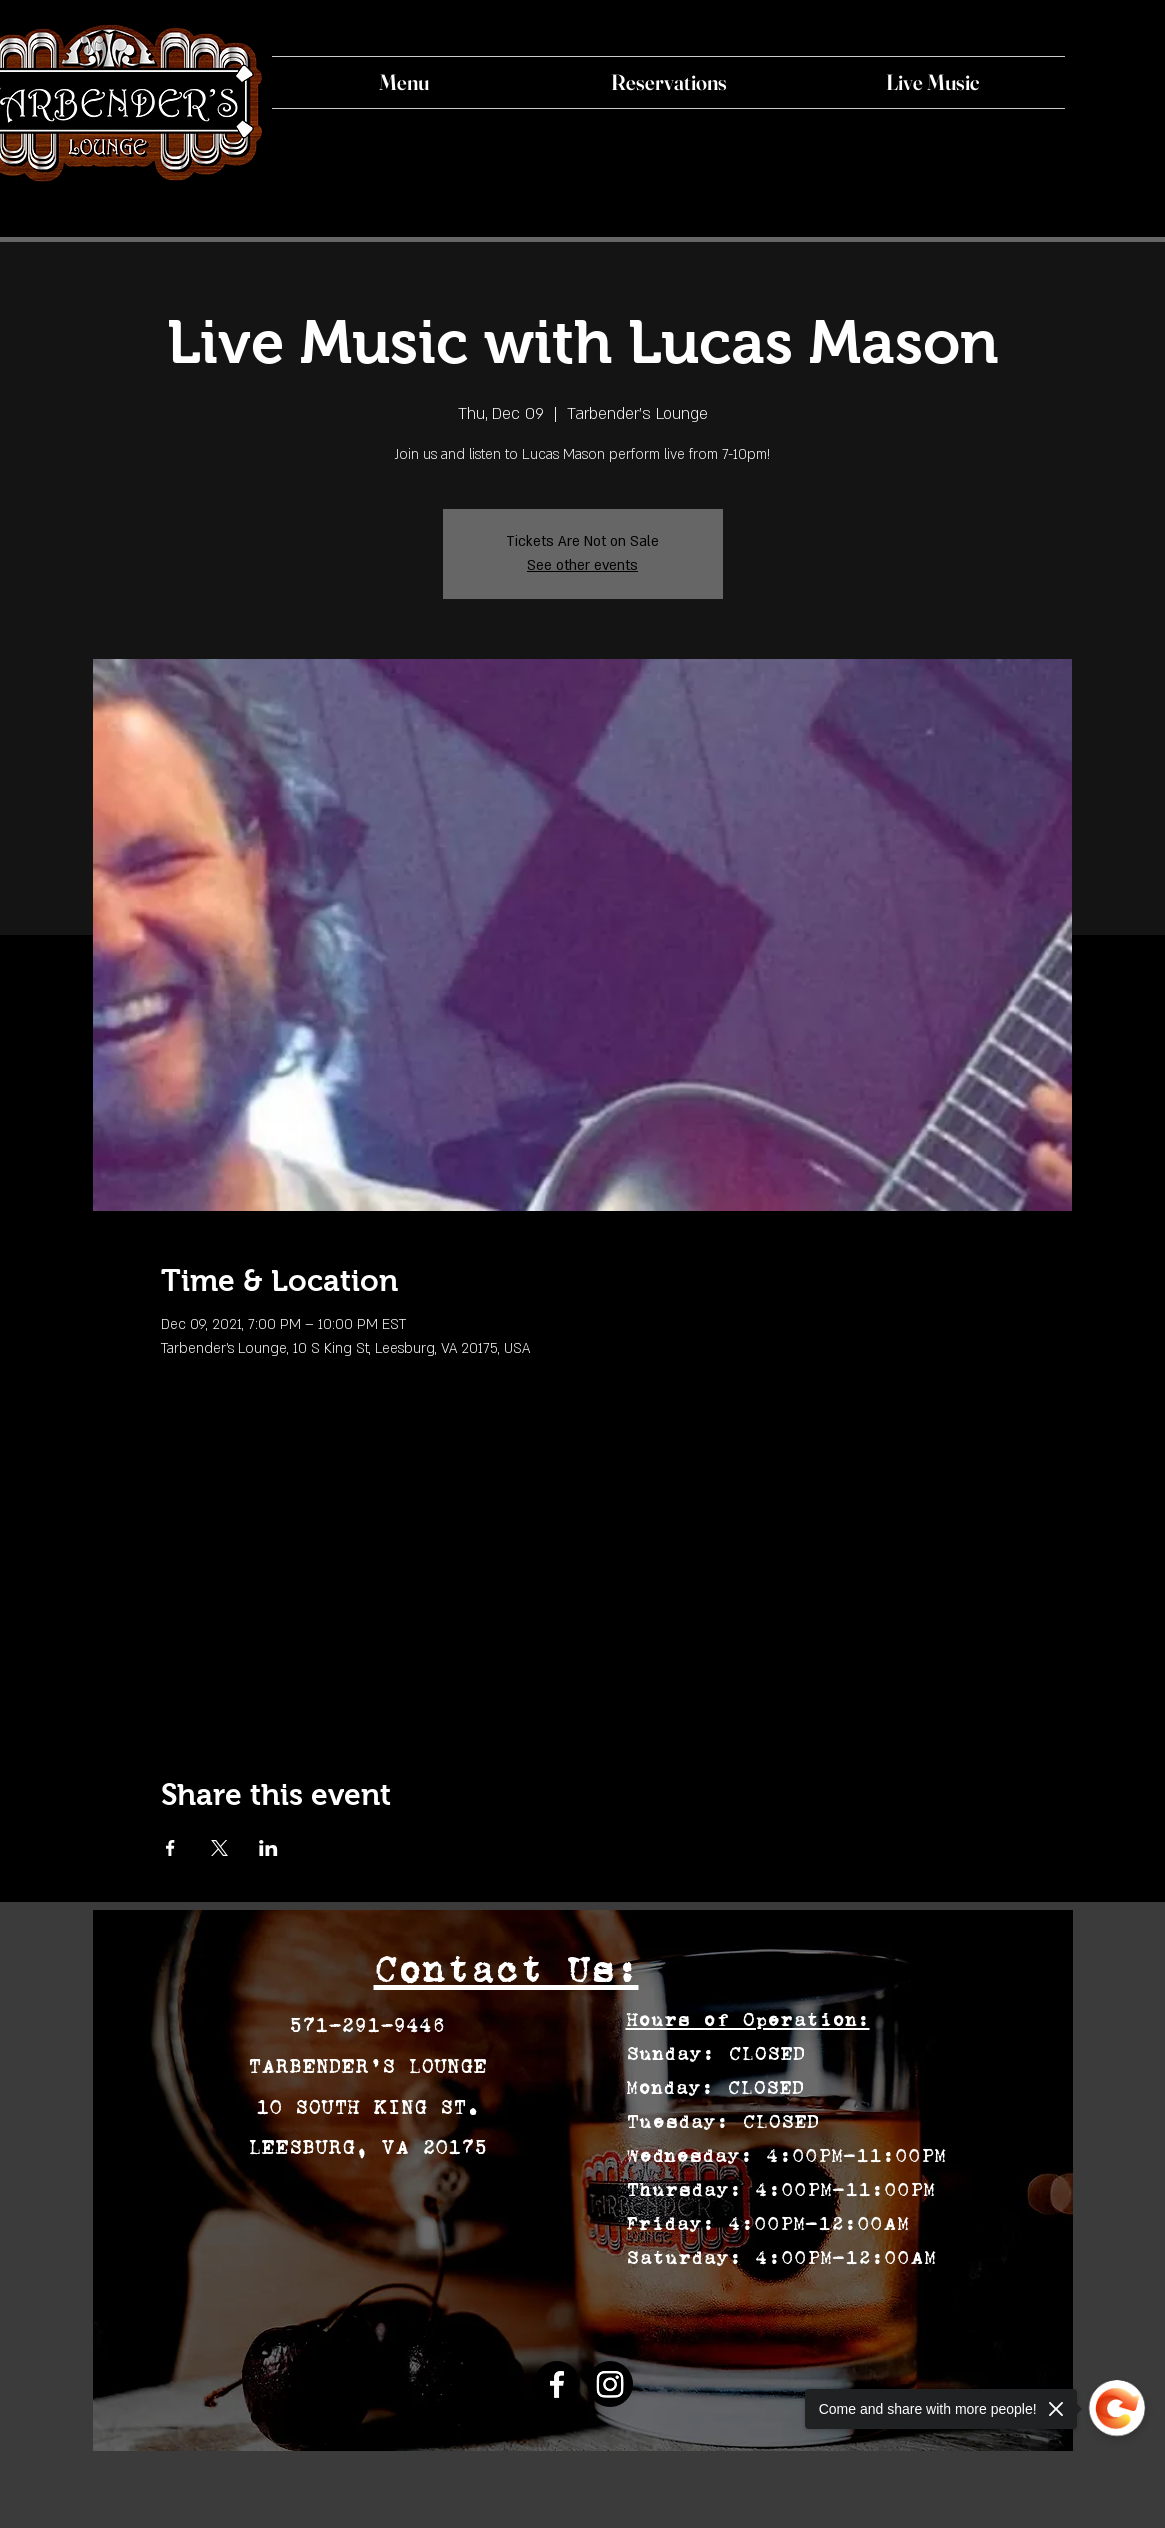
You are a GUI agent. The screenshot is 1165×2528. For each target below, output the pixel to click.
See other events (582, 565)
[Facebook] (557, 2384)
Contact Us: (506, 1969)
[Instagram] (610, 2384)
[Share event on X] (219, 1848)
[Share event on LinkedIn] (268, 1848)
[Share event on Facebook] (170, 1848)
